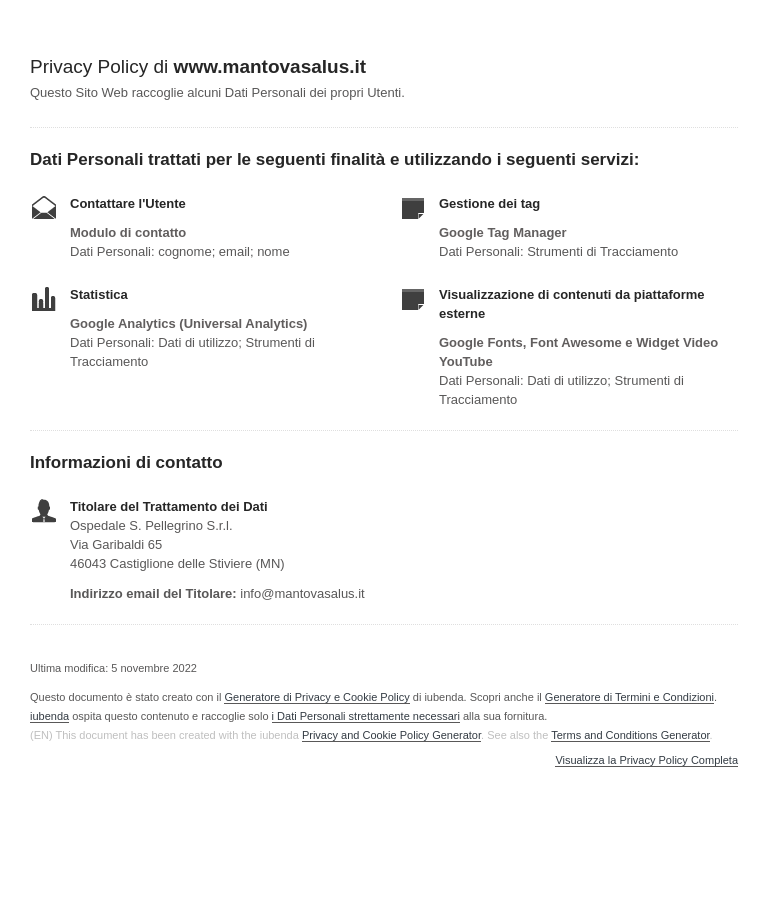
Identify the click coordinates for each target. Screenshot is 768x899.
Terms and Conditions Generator (630, 735)
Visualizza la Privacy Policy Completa (646, 760)
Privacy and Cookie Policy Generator (391, 735)
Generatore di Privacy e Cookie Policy (316, 697)
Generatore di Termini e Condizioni (629, 697)
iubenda (49, 716)
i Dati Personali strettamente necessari (366, 716)
